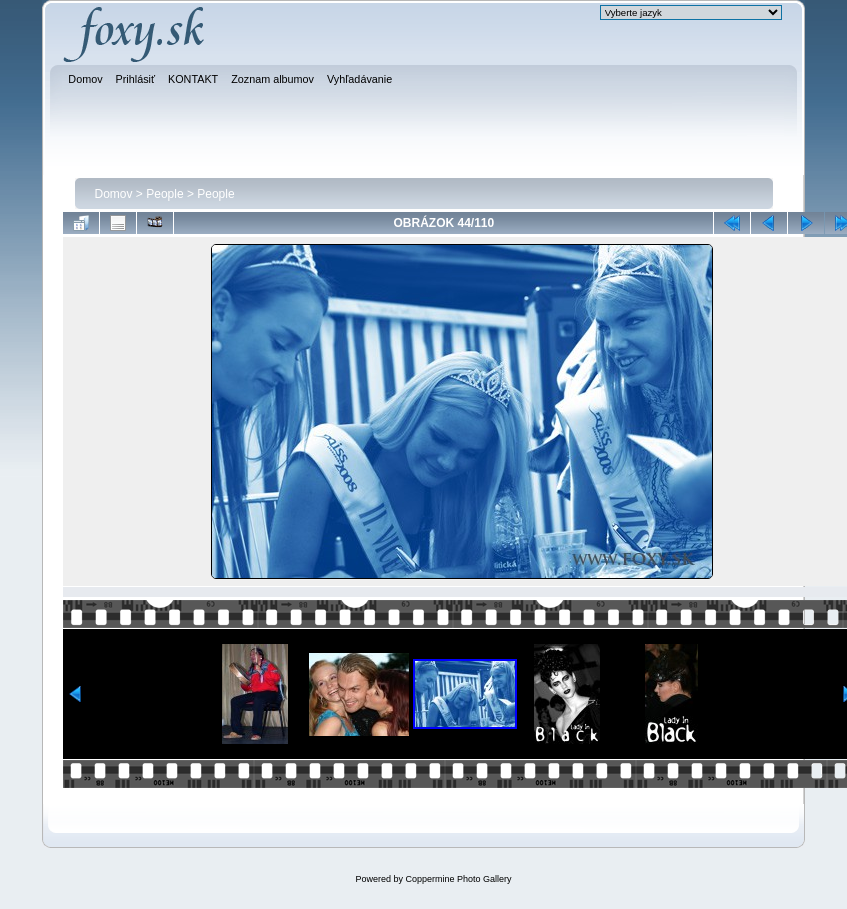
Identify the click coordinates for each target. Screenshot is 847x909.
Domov (114, 194)
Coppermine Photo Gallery (458, 879)
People (164, 194)
